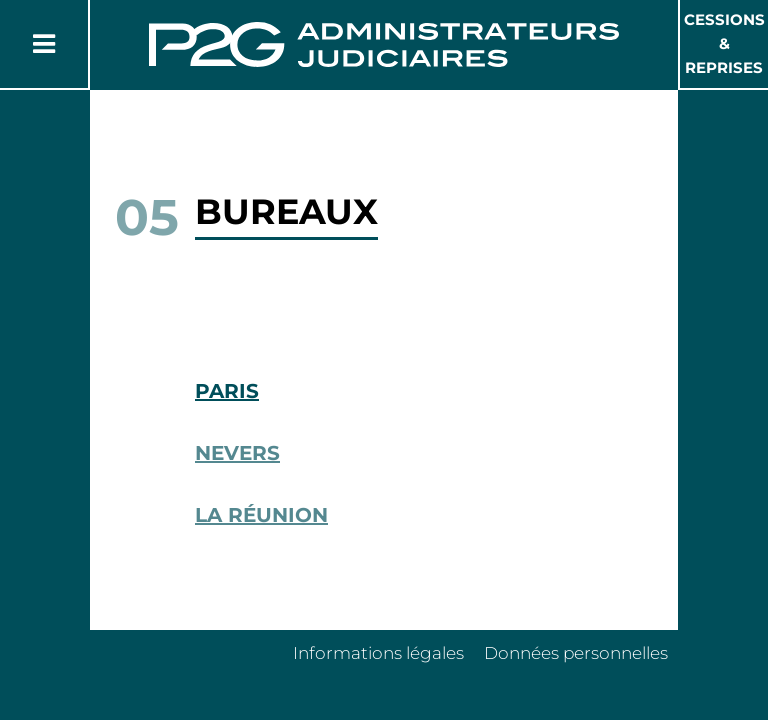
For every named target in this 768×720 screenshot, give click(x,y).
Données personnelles (576, 653)
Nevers (237, 453)
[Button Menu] (44, 44)
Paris (227, 391)
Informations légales (378, 653)
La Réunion (261, 515)
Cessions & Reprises (724, 43)
